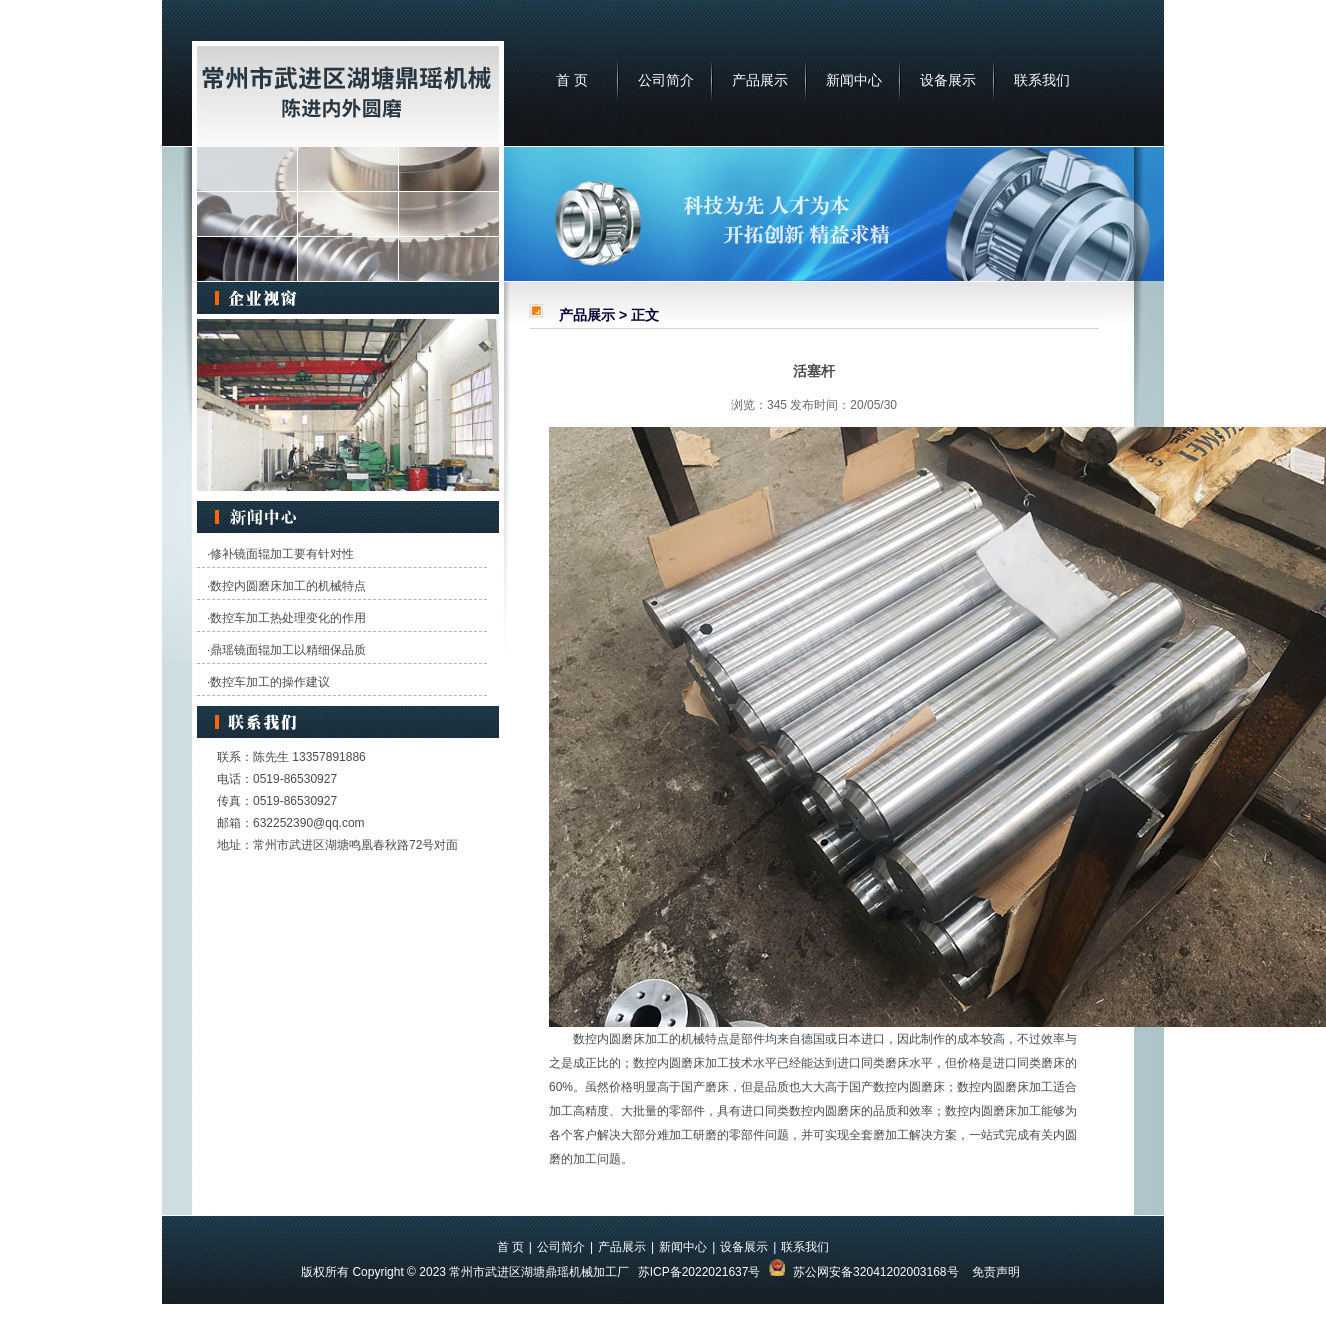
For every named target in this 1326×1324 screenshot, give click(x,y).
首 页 (572, 80)
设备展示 (948, 80)
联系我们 (1042, 80)
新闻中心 (854, 80)
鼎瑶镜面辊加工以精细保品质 (288, 650)
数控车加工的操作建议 (270, 682)
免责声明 (996, 1272)
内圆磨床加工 (633, 1039)
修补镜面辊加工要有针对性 (282, 554)
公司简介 (666, 80)
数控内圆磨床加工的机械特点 (288, 586)
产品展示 (760, 80)
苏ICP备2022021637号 (699, 1272)
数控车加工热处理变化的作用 (288, 618)
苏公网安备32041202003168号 (875, 1272)
